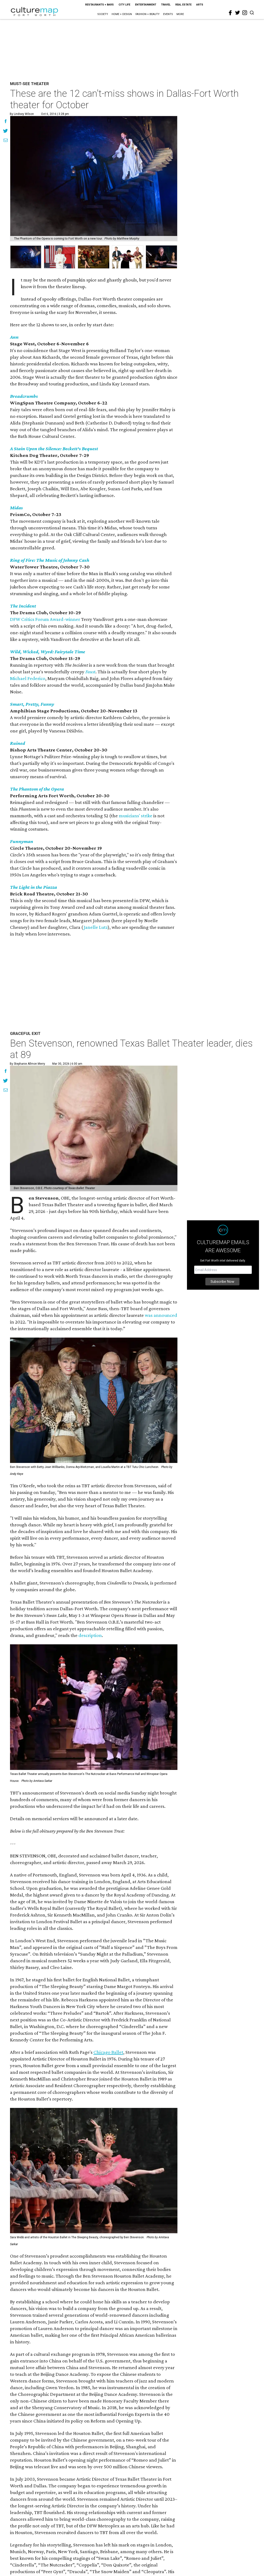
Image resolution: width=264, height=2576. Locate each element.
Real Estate (183, 4)
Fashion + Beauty (147, 14)
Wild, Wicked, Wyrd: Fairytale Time (47, 651)
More (180, 14)
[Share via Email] (5, 140)
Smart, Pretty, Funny (32, 704)
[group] (25, 257)
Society (102, 14)
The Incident (23, 606)
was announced (161, 1315)
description (90, 1635)
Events (168, 14)
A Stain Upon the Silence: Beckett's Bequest (54, 448)
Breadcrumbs (24, 396)
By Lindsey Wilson (22, 114)
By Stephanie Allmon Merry (27, 1063)
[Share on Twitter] (5, 131)
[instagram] (244, 12)
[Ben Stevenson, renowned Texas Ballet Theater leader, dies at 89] (93, 1128)
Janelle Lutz (95, 927)
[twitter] (237, 12)
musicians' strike (135, 815)
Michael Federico (27, 678)
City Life (124, 4)
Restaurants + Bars (99, 4)
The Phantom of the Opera (37, 789)
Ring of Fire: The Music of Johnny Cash (49, 560)
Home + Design (122, 14)
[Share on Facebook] (5, 121)
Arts (199, 4)
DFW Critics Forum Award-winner (45, 619)
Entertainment (145, 4)
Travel (166, 4)
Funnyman (21, 841)
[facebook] (230, 12)
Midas (16, 508)
